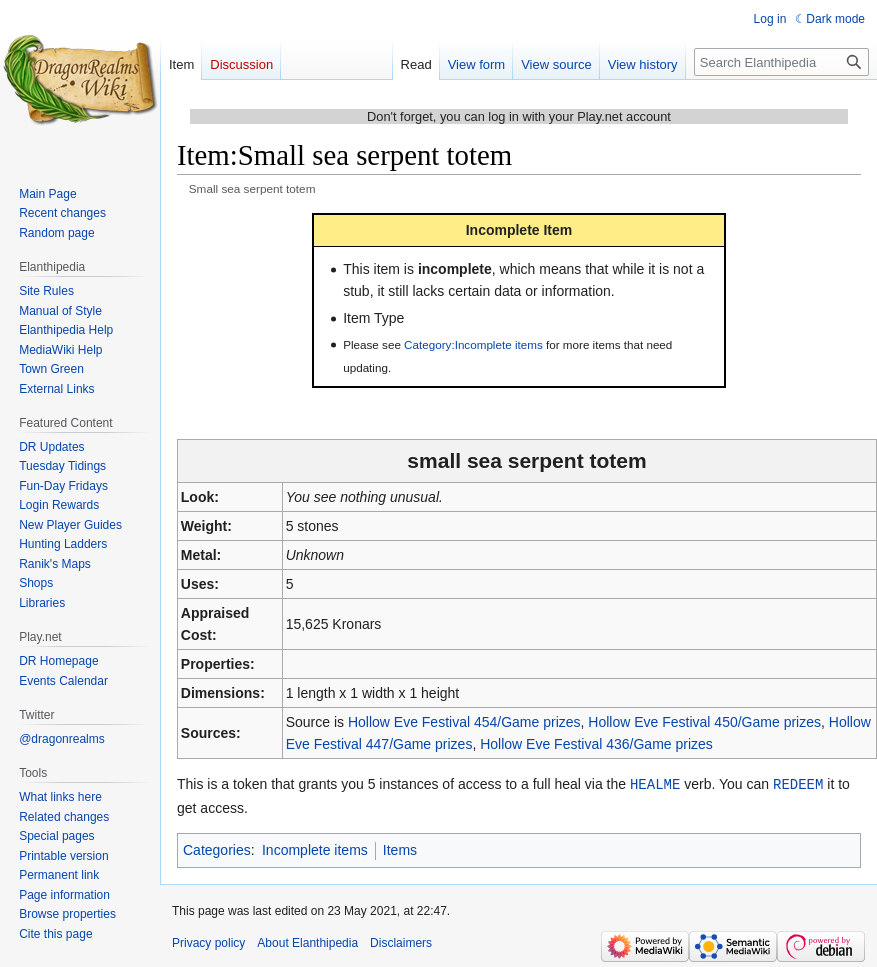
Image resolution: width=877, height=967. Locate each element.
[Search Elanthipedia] (781, 62)
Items (400, 849)
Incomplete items (315, 849)
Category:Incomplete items (473, 344)
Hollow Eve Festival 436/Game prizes (596, 744)
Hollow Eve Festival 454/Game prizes (464, 722)
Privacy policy (208, 942)
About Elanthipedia (307, 942)
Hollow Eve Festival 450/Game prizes (704, 722)
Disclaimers (401, 942)
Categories (217, 849)
